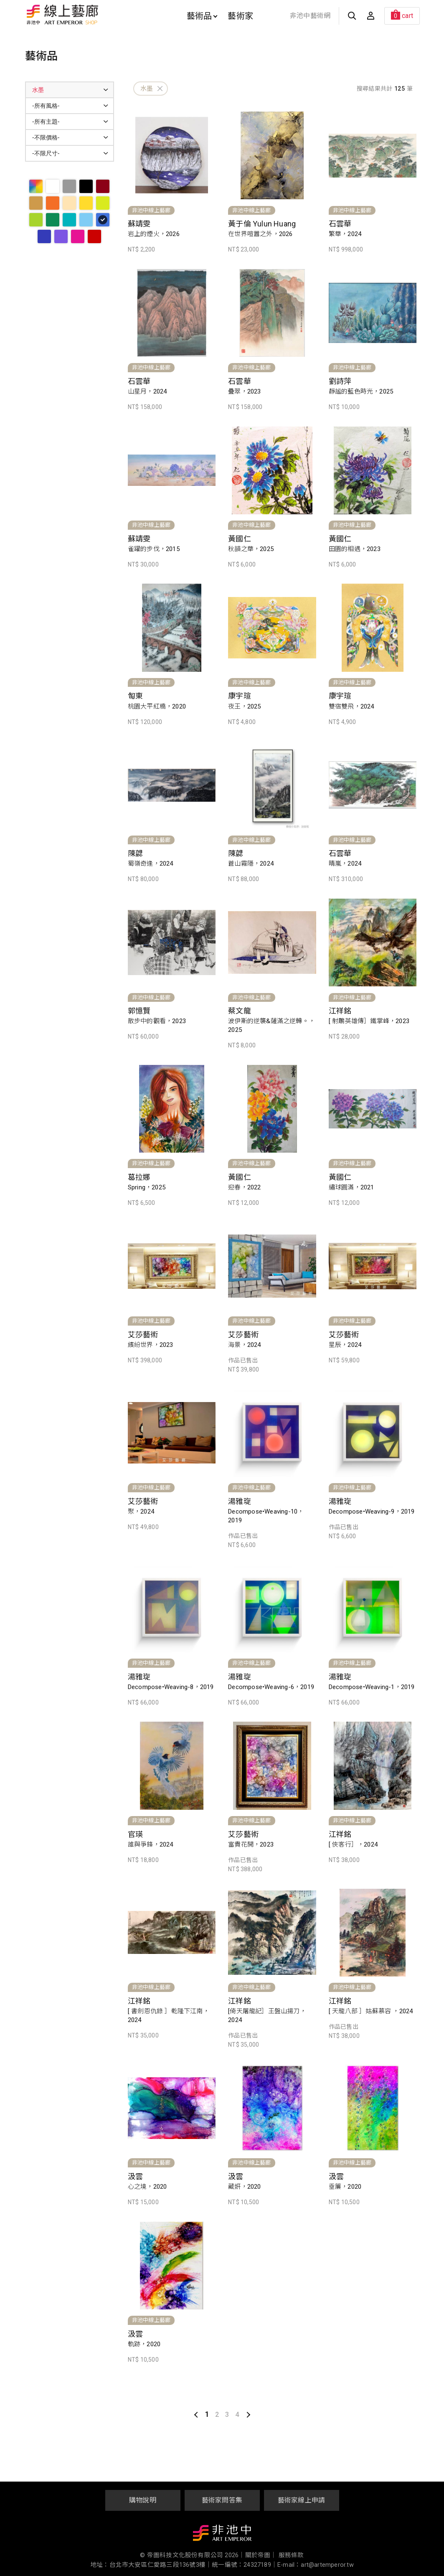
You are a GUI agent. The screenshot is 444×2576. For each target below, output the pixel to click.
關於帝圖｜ (261, 2555)
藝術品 (202, 16)
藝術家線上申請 (301, 2500)
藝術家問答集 (222, 2500)
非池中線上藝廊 (91, 15)
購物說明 (142, 2500)
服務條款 (291, 2555)
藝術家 (240, 16)
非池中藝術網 (310, 16)
